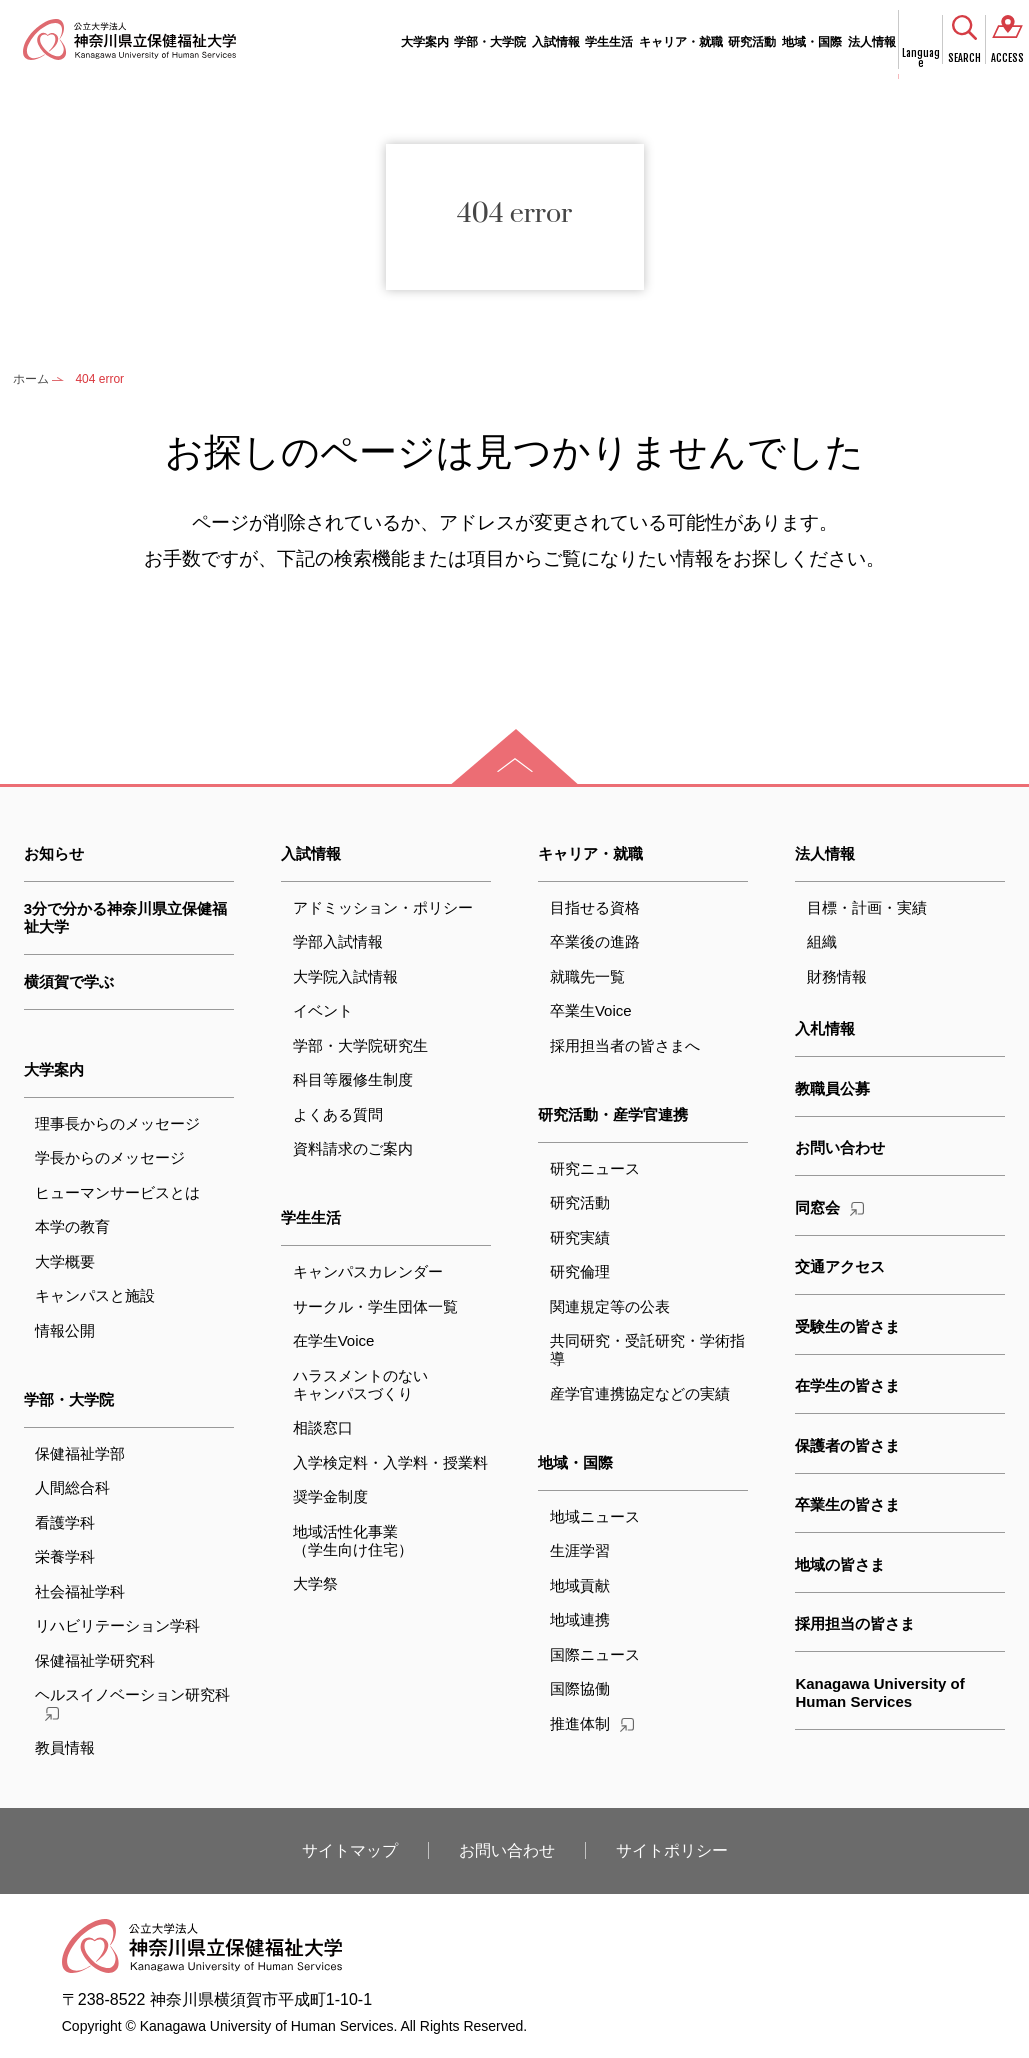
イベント (323, 1010)
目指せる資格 (595, 907)
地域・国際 (812, 42)
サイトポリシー (672, 1850)
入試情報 (556, 42)
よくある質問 (338, 1114)
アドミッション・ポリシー (383, 907)
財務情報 (837, 976)
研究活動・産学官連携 (613, 1114)
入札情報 (825, 1028)
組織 (822, 941)
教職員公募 (832, 1088)
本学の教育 (72, 1226)
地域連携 (580, 1619)
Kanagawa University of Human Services (879, 1692)
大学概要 (65, 1261)
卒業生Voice (591, 1010)
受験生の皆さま (847, 1326)
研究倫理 (580, 1271)
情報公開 (65, 1330)
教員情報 (65, 1747)
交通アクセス (840, 1266)
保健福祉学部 (80, 1453)
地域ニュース (595, 1516)
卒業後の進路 (595, 941)
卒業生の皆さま (847, 1504)
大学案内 (425, 42)
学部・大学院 (490, 42)
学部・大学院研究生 (360, 1045)
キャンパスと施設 (95, 1295)
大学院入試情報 (345, 976)
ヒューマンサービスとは (117, 1192)
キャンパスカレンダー (368, 1271)
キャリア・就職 (681, 42)
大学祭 (315, 1583)
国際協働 (580, 1688)
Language (921, 58)
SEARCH (964, 58)
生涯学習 (580, 1550)
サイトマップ (350, 1850)
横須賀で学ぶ (69, 981)
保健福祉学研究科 (95, 1660)
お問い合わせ (840, 1147)
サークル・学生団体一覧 (375, 1306)
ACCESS (1007, 58)
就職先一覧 (587, 976)
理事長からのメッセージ (117, 1123)
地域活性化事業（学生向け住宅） (353, 1540)
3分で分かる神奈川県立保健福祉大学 (125, 917)
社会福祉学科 (80, 1591)
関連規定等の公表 (610, 1306)
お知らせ (54, 853)
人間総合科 (72, 1487)
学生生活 (609, 42)
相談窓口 (323, 1427)
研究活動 (752, 42)
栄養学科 (65, 1556)
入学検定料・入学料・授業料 (390, 1462)
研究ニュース (595, 1168)
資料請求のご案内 (353, 1148)
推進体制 (592, 1723)
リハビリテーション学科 (117, 1625)
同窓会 (829, 1207)
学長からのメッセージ (110, 1157)
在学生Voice (334, 1340)
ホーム (31, 379)
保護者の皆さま (847, 1445)
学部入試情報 (338, 941)
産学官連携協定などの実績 (640, 1393)
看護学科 (65, 1522)
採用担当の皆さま (855, 1623)
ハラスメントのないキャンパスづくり (360, 1384)
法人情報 (872, 42)
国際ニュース (595, 1654)
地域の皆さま (840, 1564)
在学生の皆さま (847, 1385)
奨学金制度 (330, 1496)
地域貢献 (580, 1585)
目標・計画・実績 (867, 907)
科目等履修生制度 (353, 1079)
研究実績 (580, 1237)
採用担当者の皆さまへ (625, 1045)
